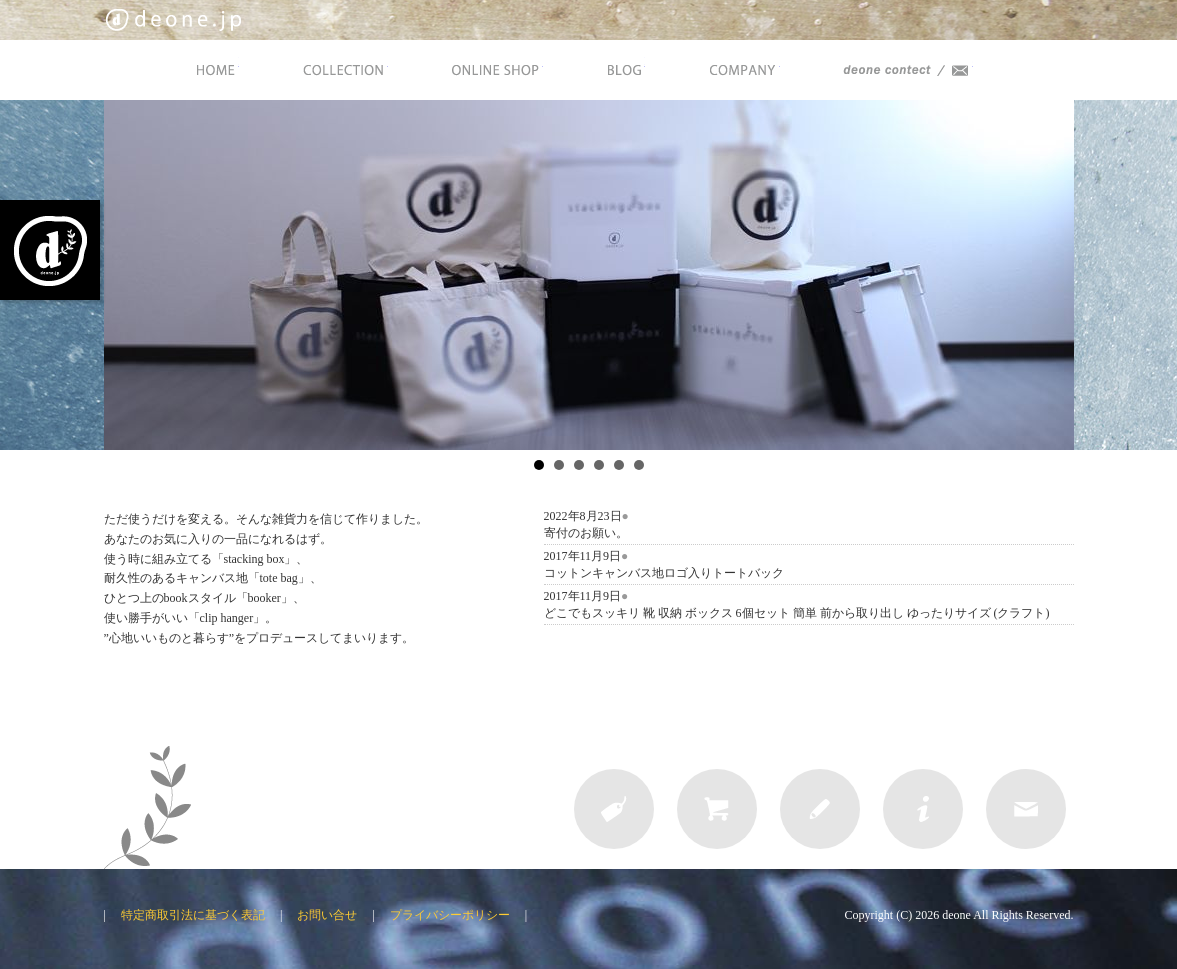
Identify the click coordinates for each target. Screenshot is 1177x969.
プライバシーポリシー (450, 915)
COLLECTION (343, 70)
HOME (215, 70)
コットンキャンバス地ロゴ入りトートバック (664, 573)
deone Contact (906, 70)
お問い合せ (327, 915)
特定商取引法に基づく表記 (193, 915)
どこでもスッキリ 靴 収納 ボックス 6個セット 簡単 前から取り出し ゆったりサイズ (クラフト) (797, 613)
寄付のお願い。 (586, 533)
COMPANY (742, 70)
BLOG (624, 70)
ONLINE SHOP (495, 70)
